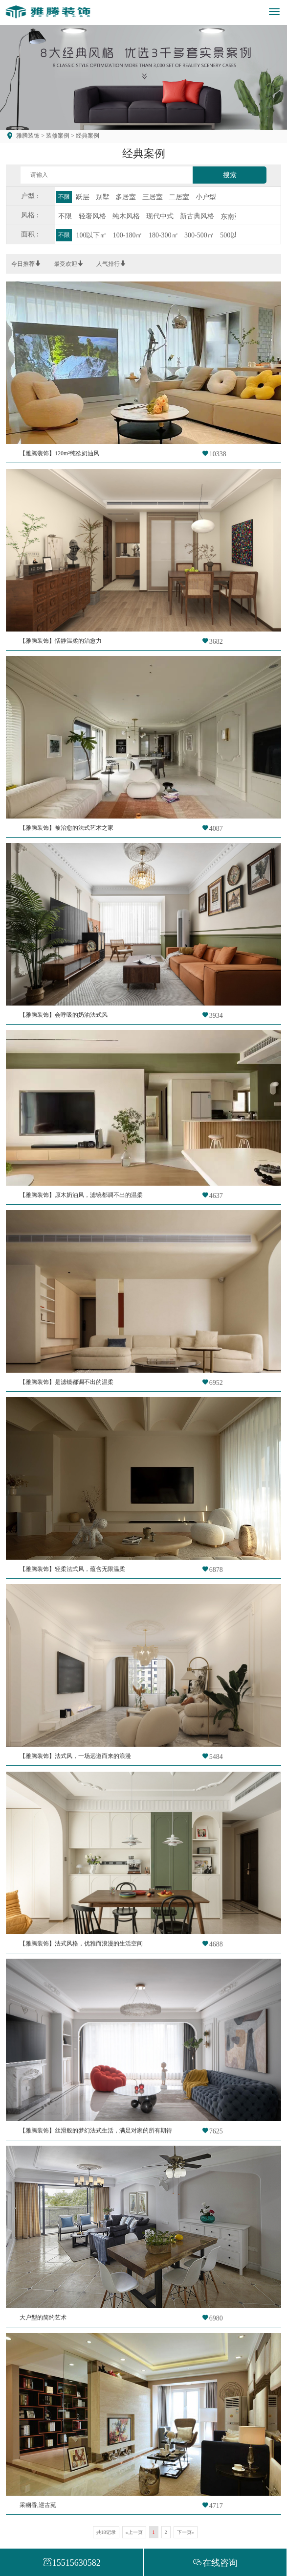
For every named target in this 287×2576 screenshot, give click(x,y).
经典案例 (86, 135)
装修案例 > (59, 135)
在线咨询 (215, 2563)
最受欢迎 (68, 263)
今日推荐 (26, 263)
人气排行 (111, 263)
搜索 (230, 175)
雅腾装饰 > (30, 135)
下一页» (185, 2532)
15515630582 (72, 2563)
